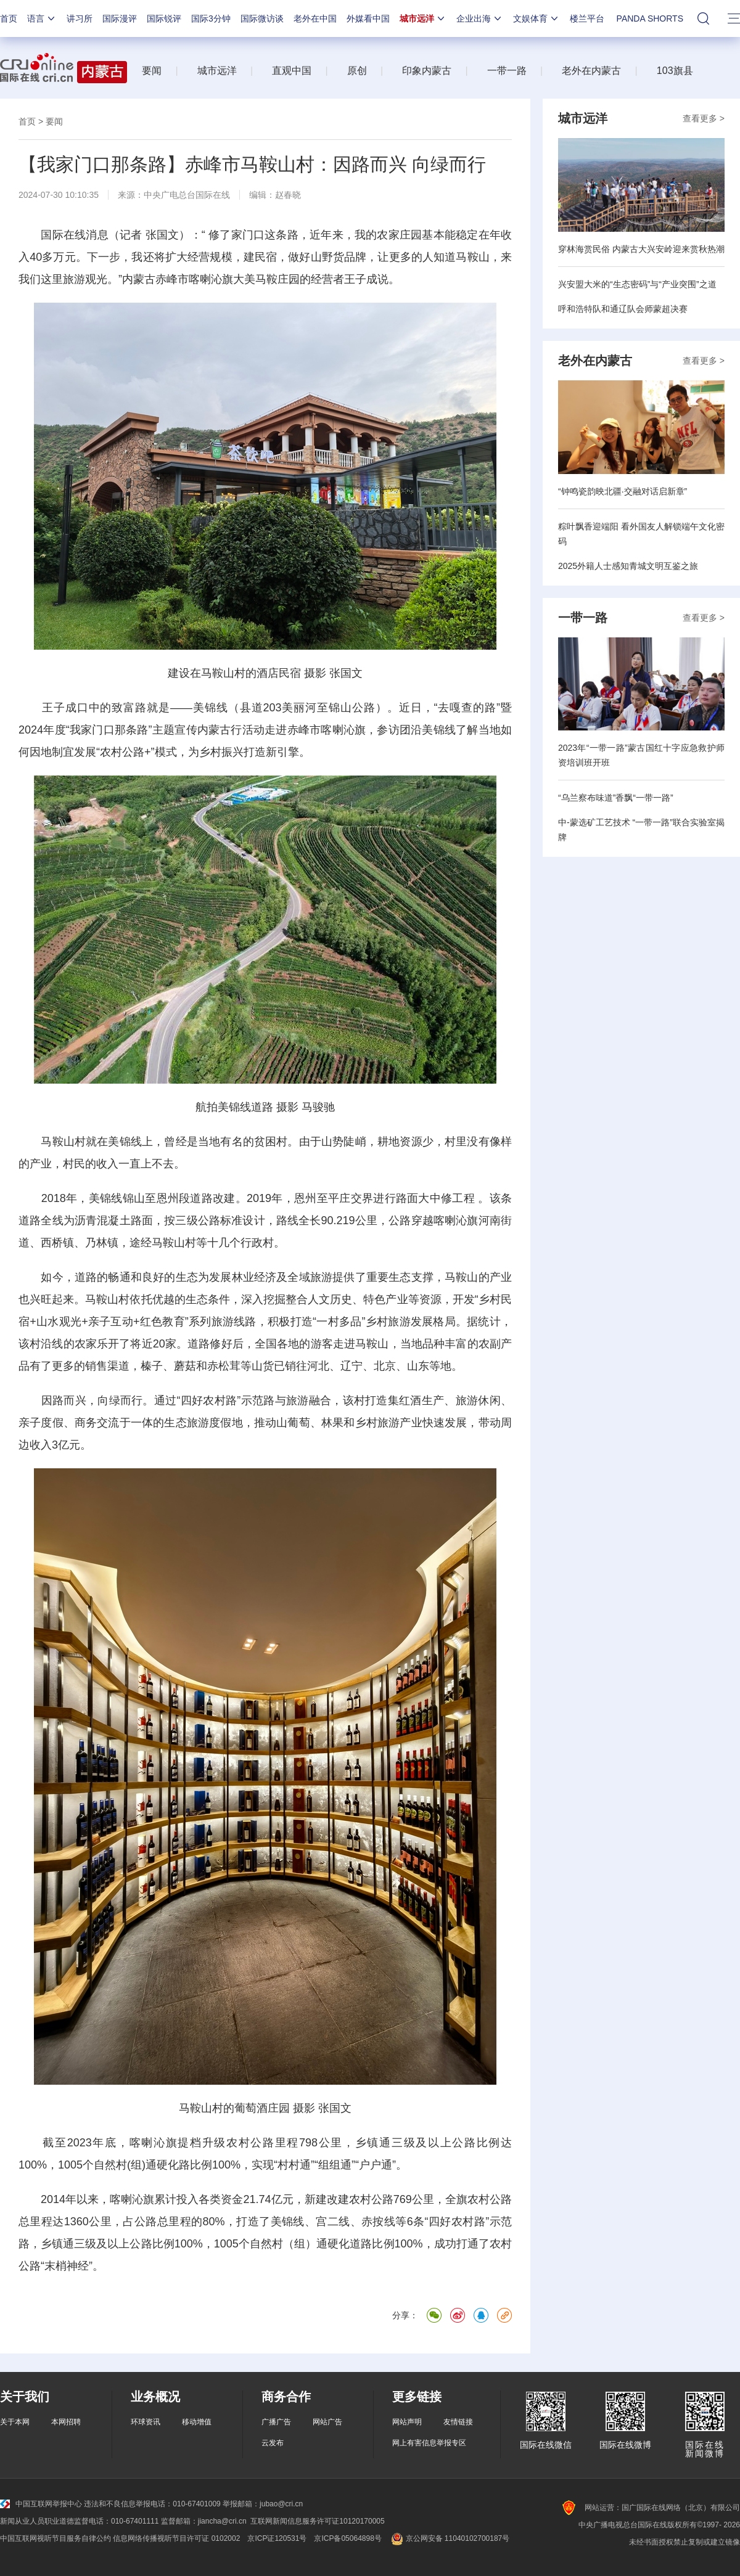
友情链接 (458, 2422)
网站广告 (327, 2422)
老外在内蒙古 (591, 70)
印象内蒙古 (426, 70)
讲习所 (79, 18)
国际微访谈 (262, 18)
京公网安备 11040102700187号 (449, 2538)
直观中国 (291, 70)
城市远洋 (423, 18)
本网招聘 (66, 2422)
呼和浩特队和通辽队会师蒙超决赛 (623, 309)
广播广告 (276, 2422)
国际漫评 (119, 18)
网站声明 (407, 2422)
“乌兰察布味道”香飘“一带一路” (615, 798)
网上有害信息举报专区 (429, 2443)
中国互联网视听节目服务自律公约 (55, 2538)
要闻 (152, 70)
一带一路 (507, 70)
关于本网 (15, 2422)
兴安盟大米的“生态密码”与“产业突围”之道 (637, 284)
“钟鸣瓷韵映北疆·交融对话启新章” (622, 491)
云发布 (272, 2443)
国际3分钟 (211, 18)
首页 (8, 18)
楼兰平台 (587, 18)
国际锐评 (164, 18)
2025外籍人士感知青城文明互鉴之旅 (628, 566)
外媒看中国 (368, 18)
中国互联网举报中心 (41, 2504)
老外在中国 (315, 18)
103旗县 (675, 70)
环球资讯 (145, 2422)
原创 (357, 70)
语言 (42, 18)
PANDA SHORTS (650, 18)
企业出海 (479, 18)
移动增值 (197, 2422)
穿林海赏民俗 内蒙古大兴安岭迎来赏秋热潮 (641, 249)
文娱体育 (536, 18)
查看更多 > (704, 118)
